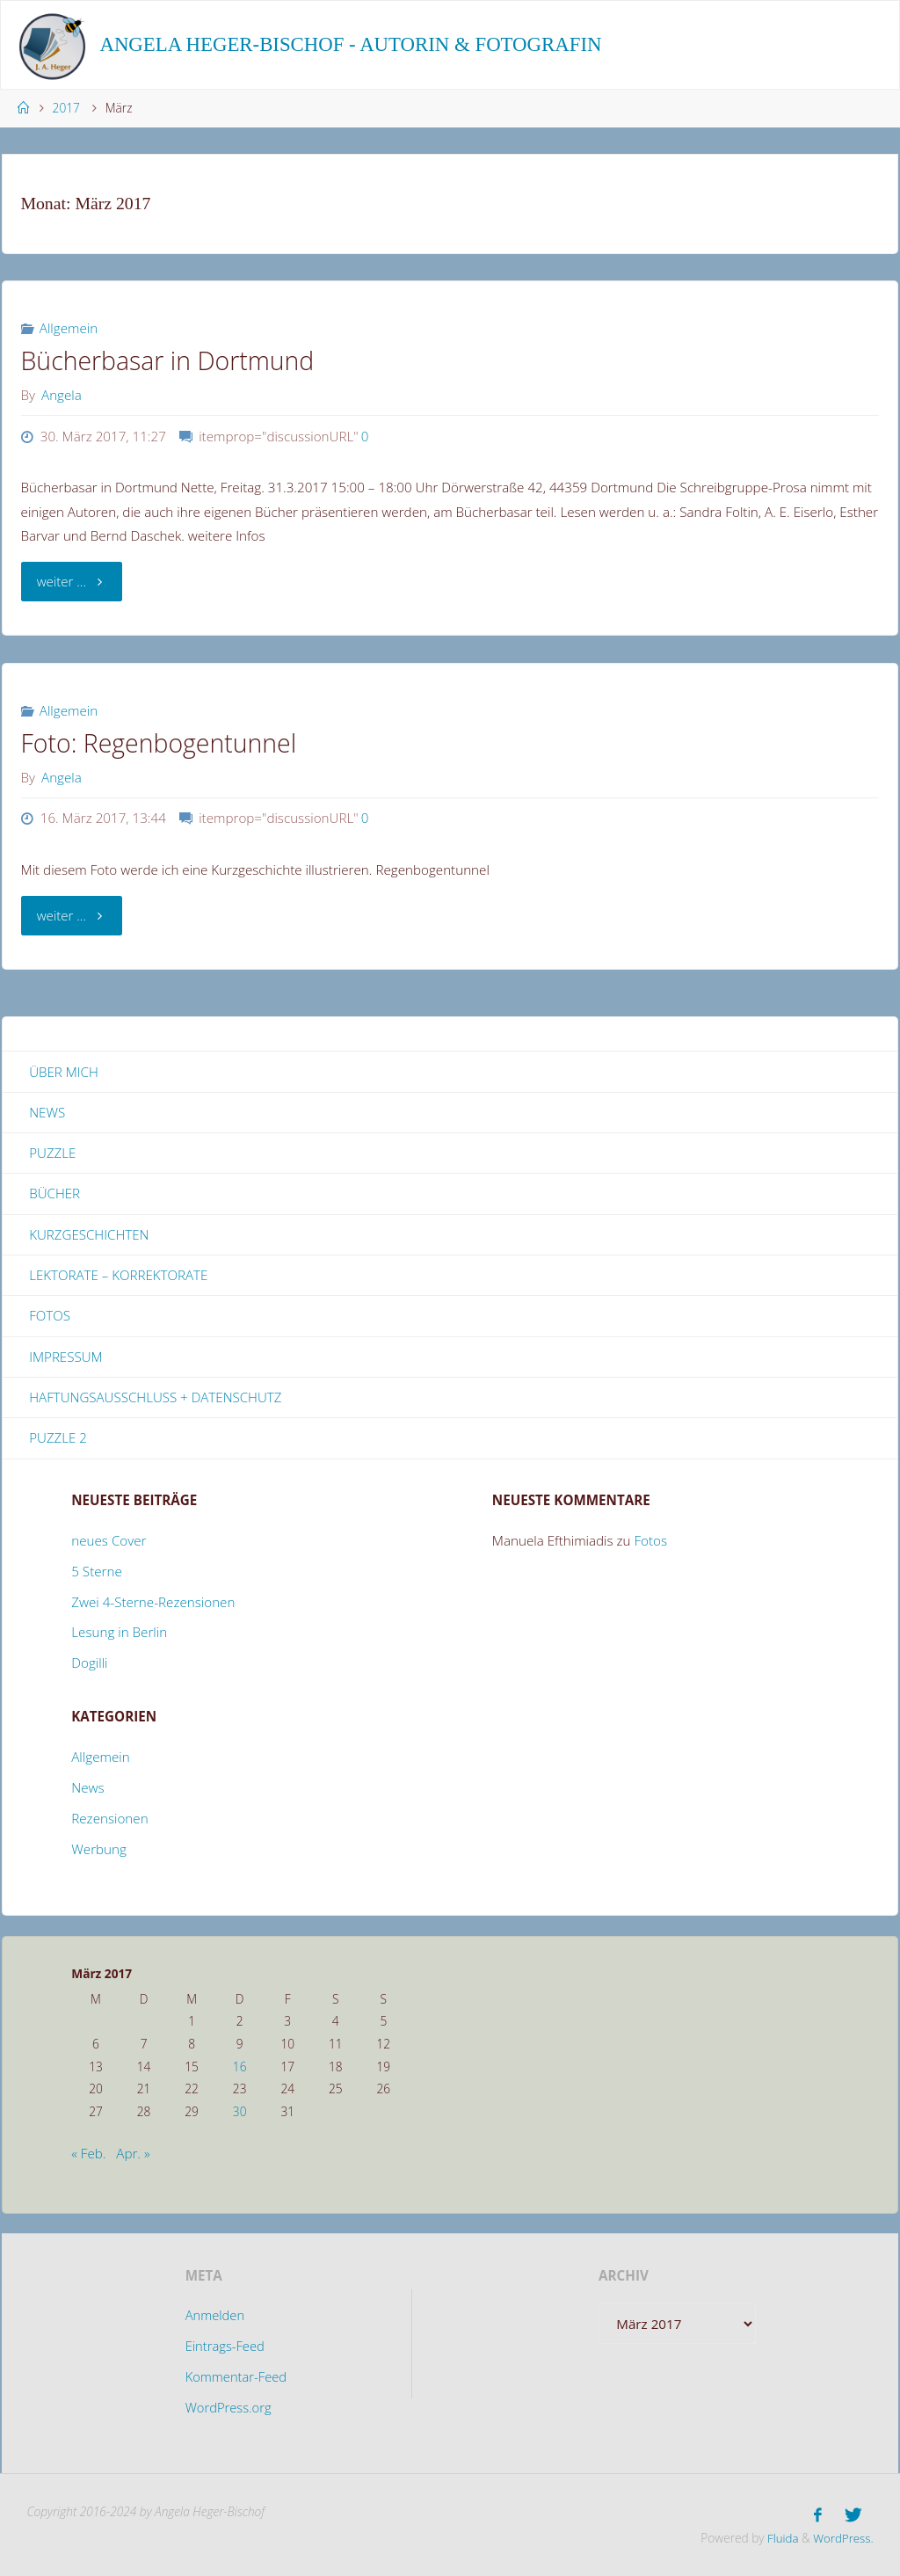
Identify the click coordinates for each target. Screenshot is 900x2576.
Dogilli (89, 1665)
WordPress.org (228, 2410)
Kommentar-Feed (236, 2379)
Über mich (63, 1072)
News (47, 1112)
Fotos (49, 1317)
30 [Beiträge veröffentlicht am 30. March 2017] (240, 2113)
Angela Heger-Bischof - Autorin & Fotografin (350, 44)
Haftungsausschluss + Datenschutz (156, 1399)
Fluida (778, 2537)
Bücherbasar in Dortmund (168, 360)
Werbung (99, 1850)
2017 (66, 107)
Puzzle (52, 1153)
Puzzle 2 (58, 1440)
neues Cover (108, 1542)
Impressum (66, 1358)
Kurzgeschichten (89, 1235)
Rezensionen (109, 1820)
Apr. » (132, 2156)
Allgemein (69, 328)
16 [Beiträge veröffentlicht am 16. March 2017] (240, 2068)
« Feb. (88, 2156)
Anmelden (214, 2317)
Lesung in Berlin (119, 1634)
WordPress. (842, 2537)
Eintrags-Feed (224, 2348)
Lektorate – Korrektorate (118, 1275)
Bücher (54, 1194)
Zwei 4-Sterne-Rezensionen (153, 1603)
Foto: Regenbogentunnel (159, 743)
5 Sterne (96, 1573)
